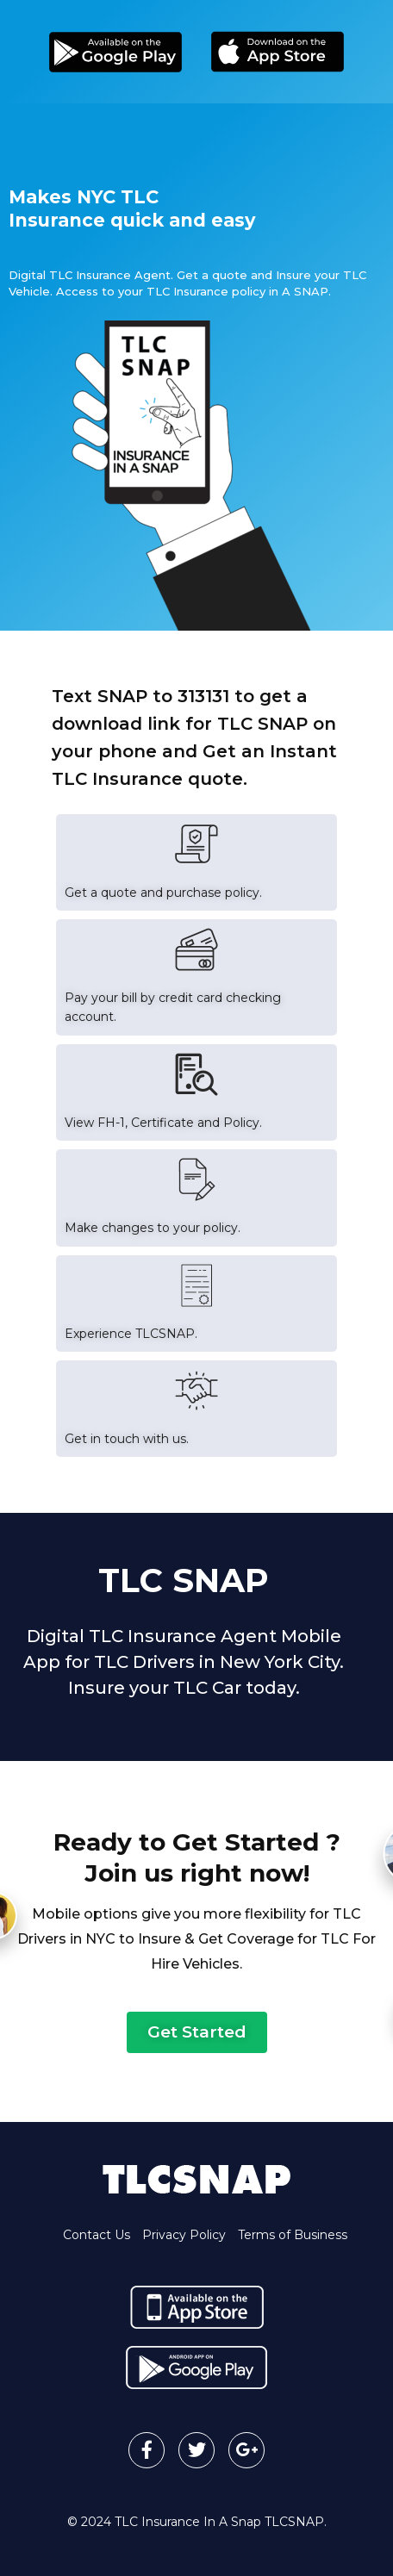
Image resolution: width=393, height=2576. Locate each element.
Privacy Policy (184, 2235)
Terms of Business (292, 2235)
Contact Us (96, 2235)
